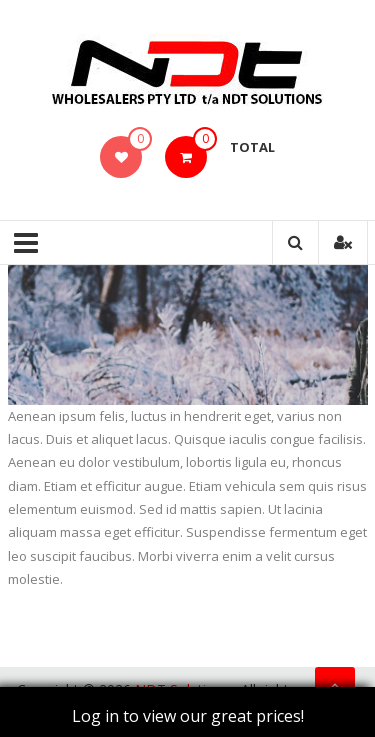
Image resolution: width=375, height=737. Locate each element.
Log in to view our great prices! (188, 716)
